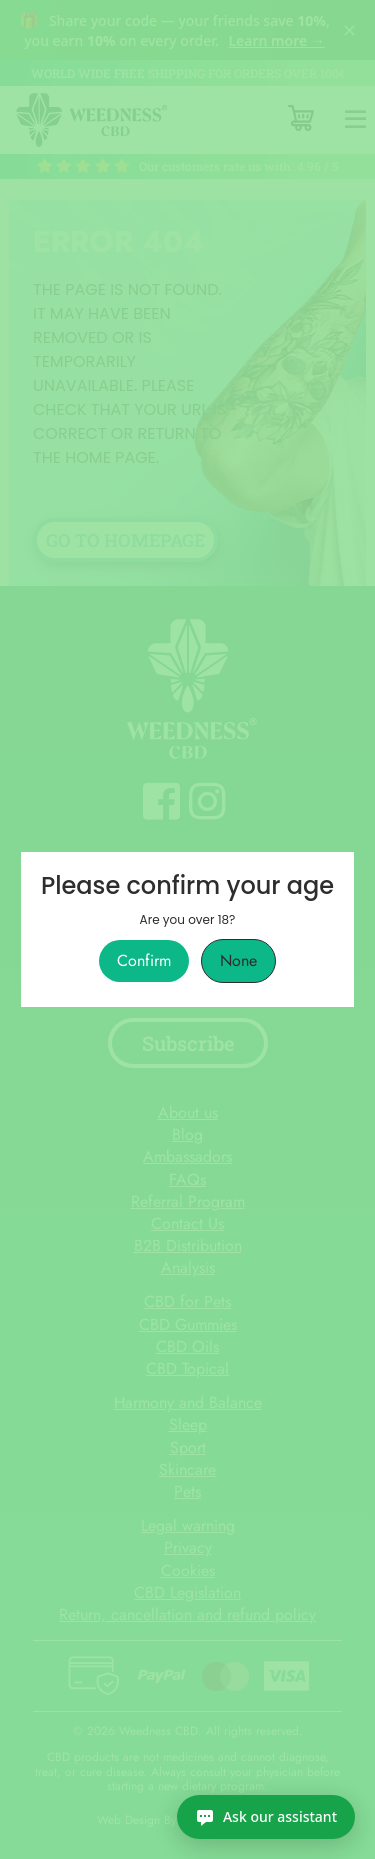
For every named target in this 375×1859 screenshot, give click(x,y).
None (238, 961)
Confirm (144, 961)
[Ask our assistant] (266, 1817)
